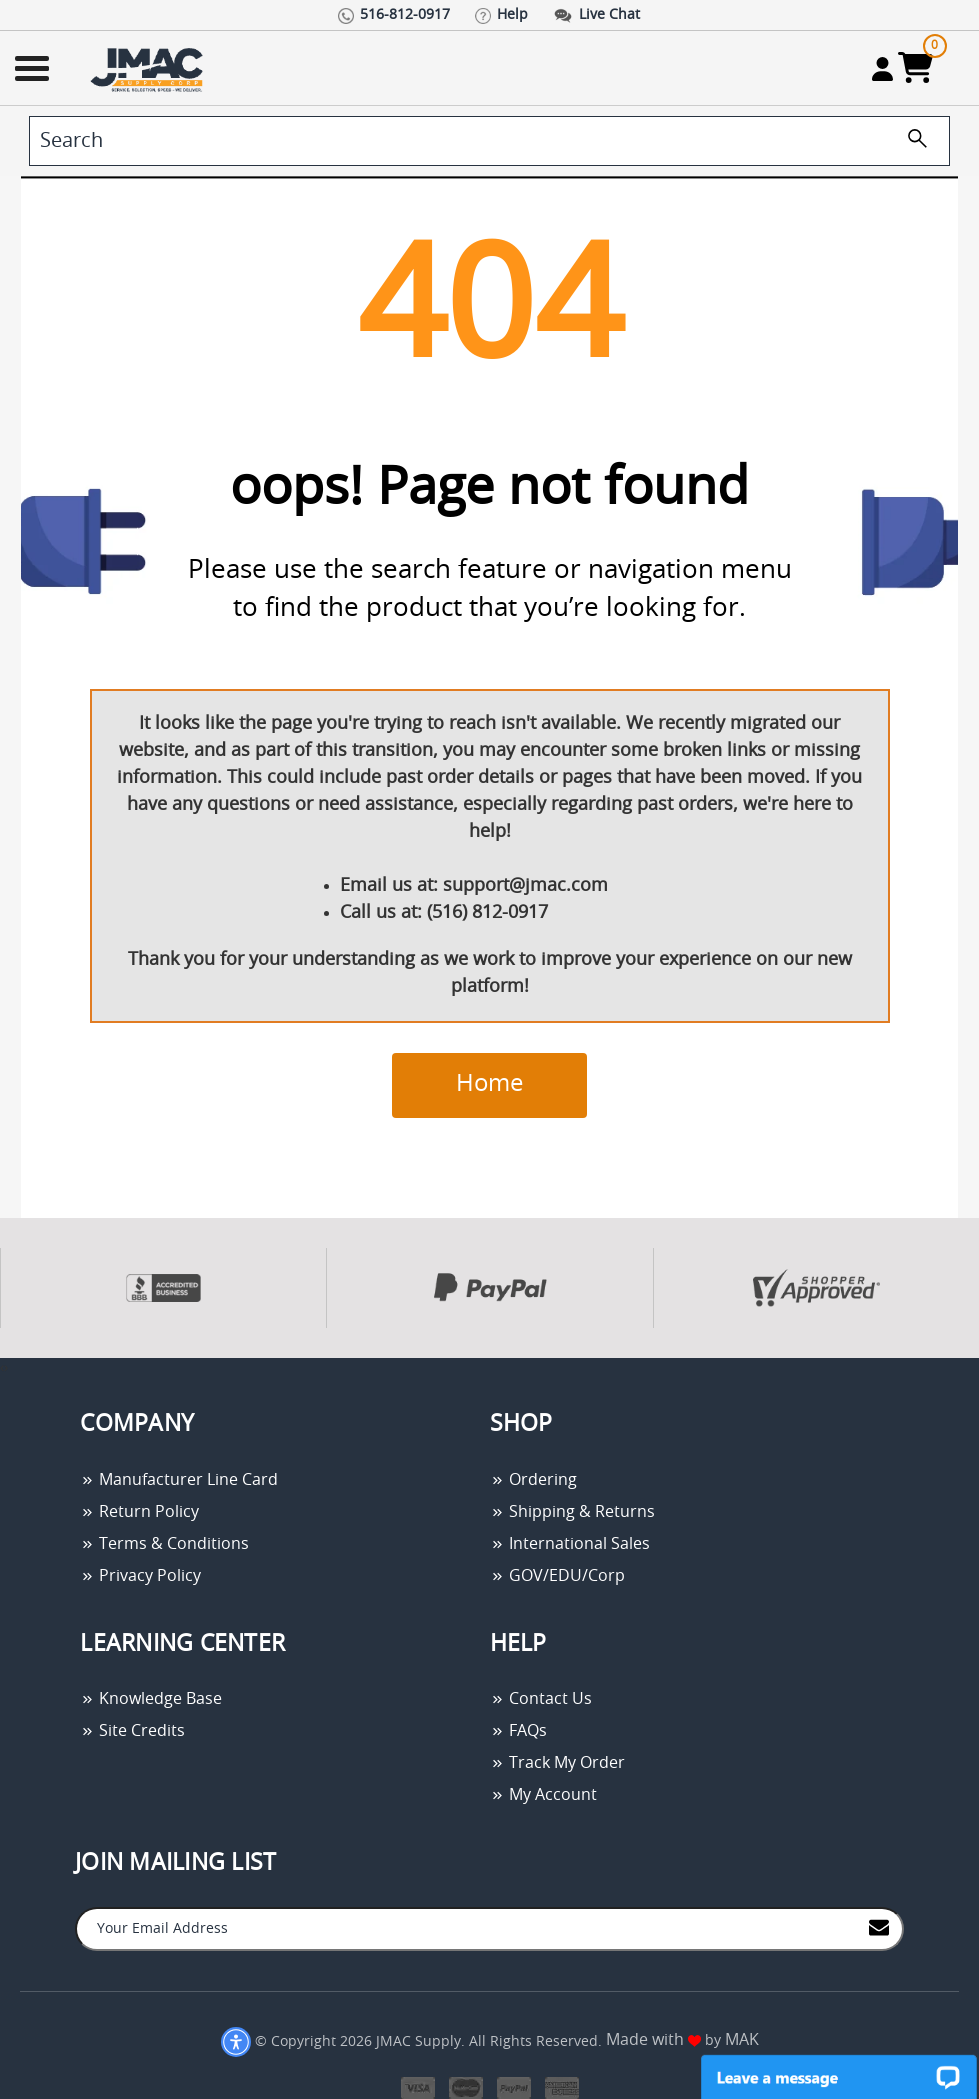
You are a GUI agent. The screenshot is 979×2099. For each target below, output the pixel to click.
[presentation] (2, 1368)
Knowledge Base (151, 1699)
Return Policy (139, 1512)
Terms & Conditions (164, 1544)
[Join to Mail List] (879, 1927)
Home (489, 1084)
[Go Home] (149, 68)
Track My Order (557, 1763)
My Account (543, 1795)
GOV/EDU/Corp (557, 1576)
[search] (489, 141)
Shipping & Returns (572, 1512)
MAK (742, 2040)
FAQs (518, 1731)
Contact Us (541, 1699)
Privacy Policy (140, 1576)
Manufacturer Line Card (179, 1480)
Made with (653, 2040)
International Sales (570, 1544)
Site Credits (132, 1731)
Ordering (533, 1480)
